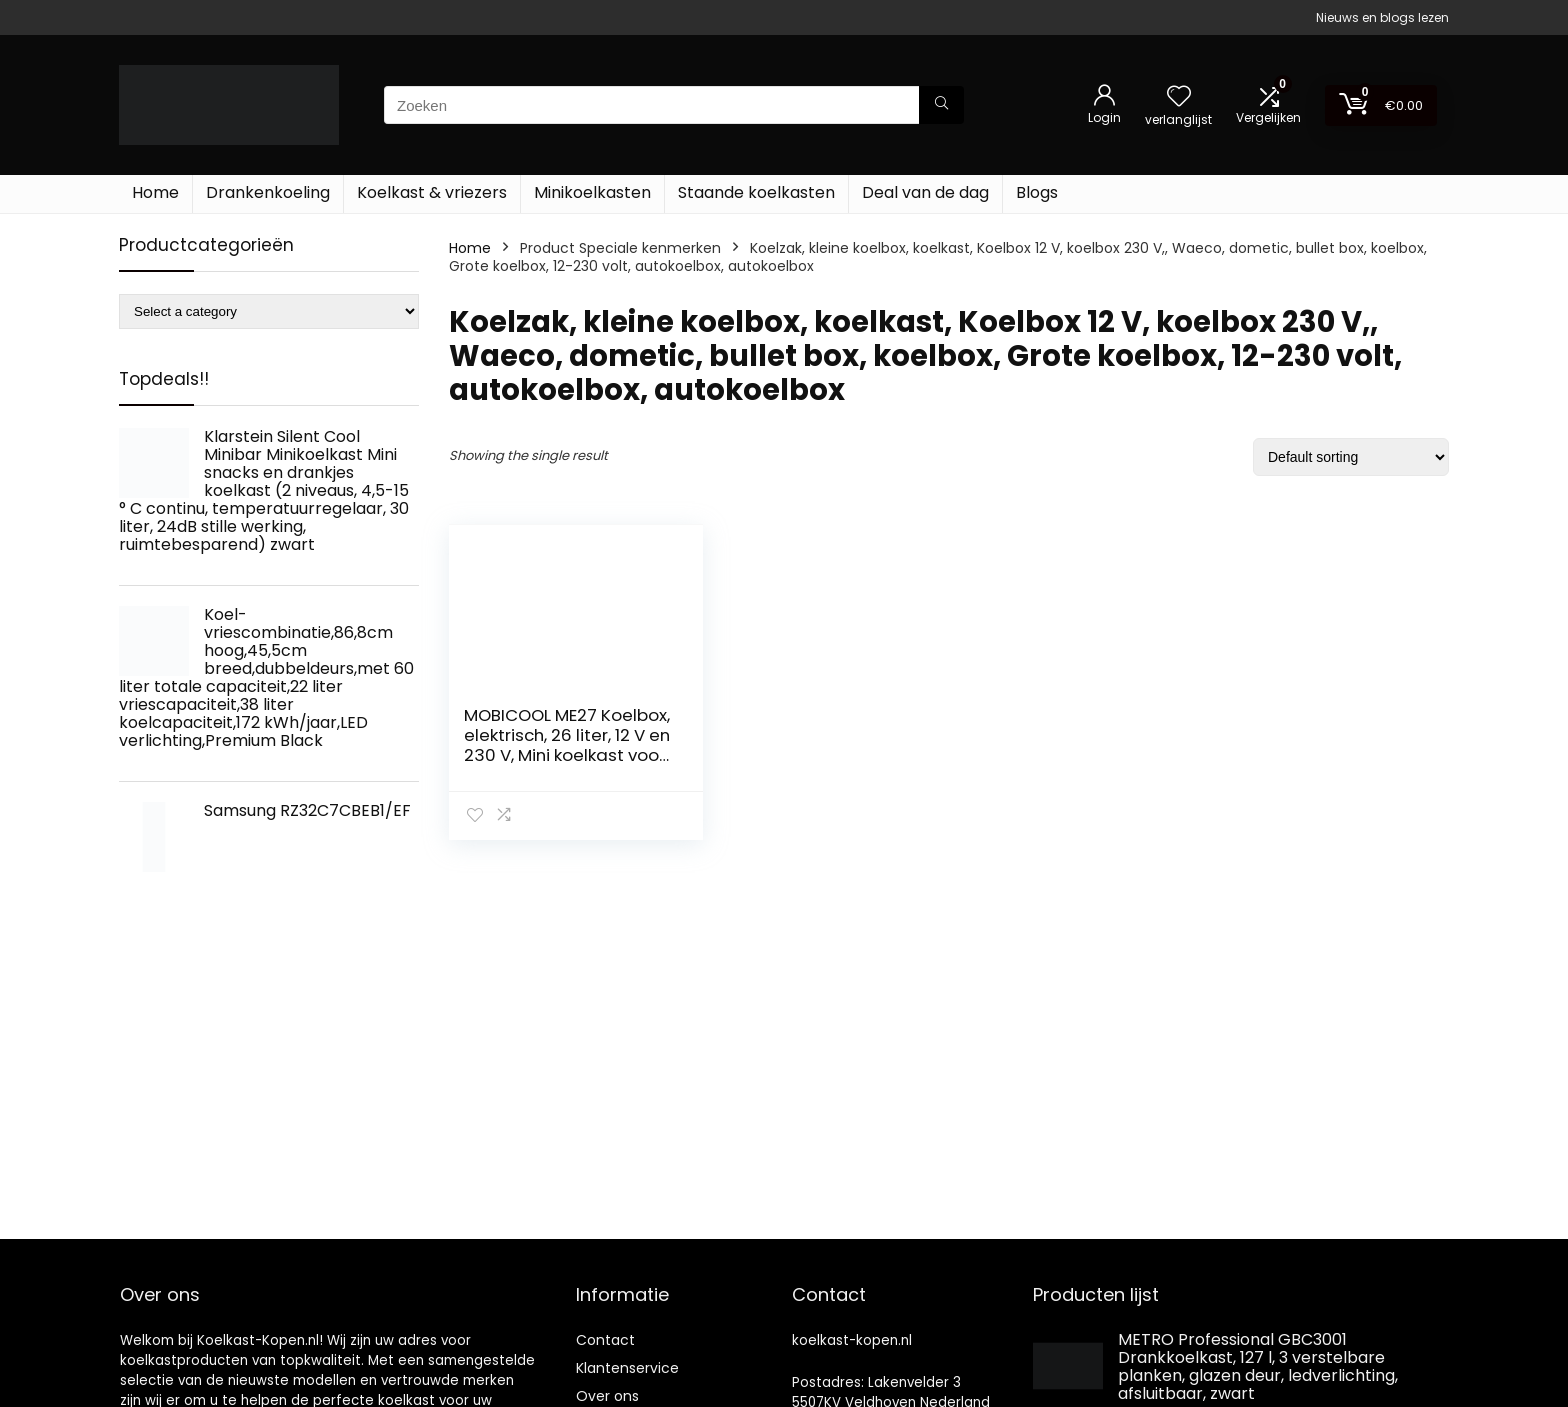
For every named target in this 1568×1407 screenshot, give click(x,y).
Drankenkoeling (268, 192)
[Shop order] (1351, 457)
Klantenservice (627, 1368)
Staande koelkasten (756, 192)
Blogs (1037, 192)
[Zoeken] (941, 105)
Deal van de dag (925, 192)
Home (155, 192)
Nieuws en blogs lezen (1382, 17)
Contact (605, 1340)
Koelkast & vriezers (432, 192)
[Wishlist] (1179, 97)
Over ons (607, 1396)
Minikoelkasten (592, 192)
